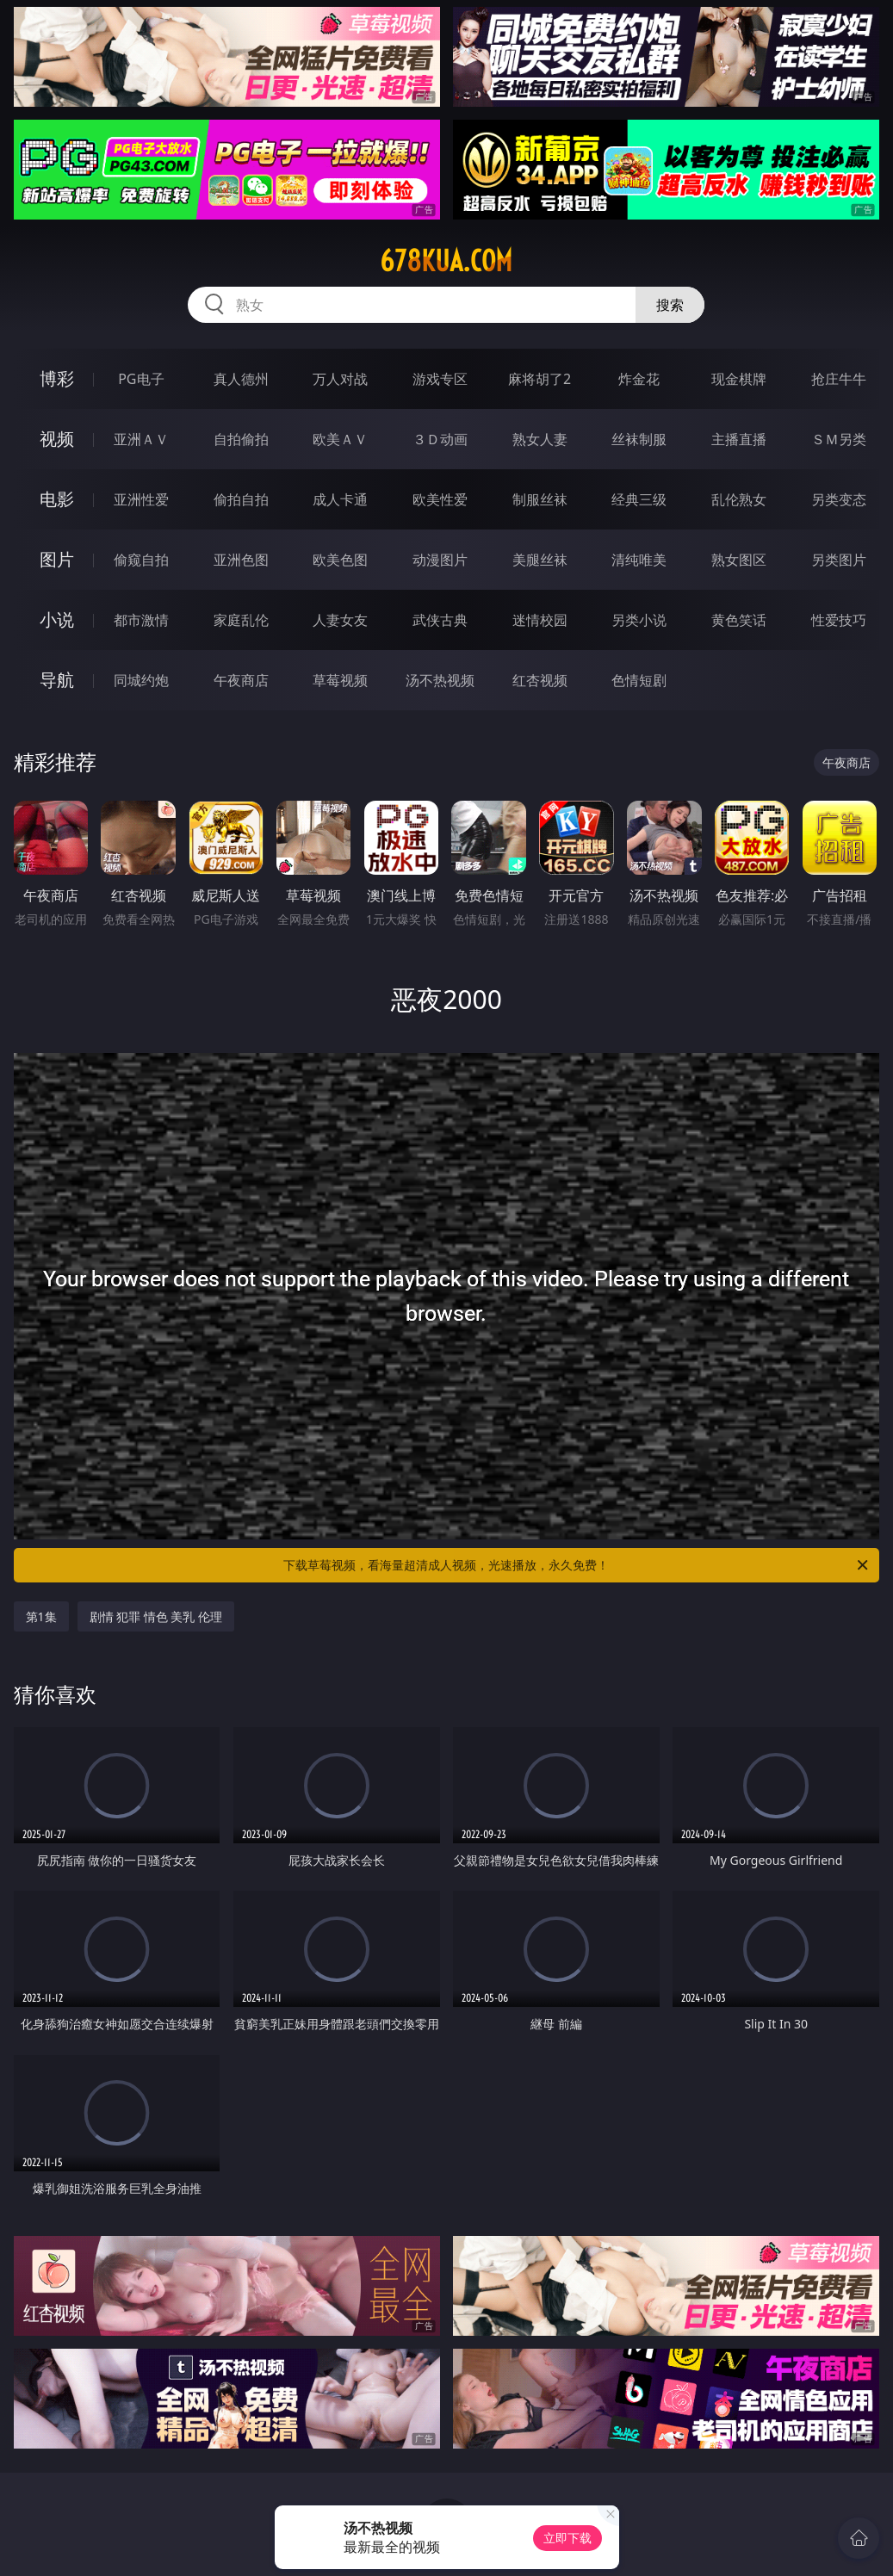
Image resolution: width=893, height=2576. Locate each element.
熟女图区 (738, 559)
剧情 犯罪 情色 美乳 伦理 (156, 1616)
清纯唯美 (639, 559)
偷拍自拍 (241, 499)
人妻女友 (340, 619)
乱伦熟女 (738, 499)
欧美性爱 (440, 499)
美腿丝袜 (539, 559)
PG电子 (141, 378)
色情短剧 (639, 680)
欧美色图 (340, 559)
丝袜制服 (639, 439)
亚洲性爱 (141, 499)
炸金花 (639, 378)
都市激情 (141, 619)
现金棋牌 (738, 378)
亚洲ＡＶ (141, 439)
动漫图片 (440, 559)
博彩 (57, 378)
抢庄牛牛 (838, 378)
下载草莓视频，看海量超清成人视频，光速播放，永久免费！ (577, 1565)
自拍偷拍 (241, 439)
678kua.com (446, 261)
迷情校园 (539, 619)
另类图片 (838, 559)
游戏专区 (440, 378)
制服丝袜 (539, 499)
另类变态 (838, 499)
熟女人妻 (539, 439)
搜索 (670, 304)
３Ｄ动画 (440, 439)
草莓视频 (340, 680)
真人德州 (241, 378)
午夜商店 (241, 680)
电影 (57, 499)
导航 (57, 679)
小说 (57, 619)
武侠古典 (440, 619)
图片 (57, 559)
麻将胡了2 (539, 378)
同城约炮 (141, 680)
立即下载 (567, 2538)
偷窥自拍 (141, 559)
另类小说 (639, 619)
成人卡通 (340, 499)
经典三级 (639, 499)
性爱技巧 (838, 619)
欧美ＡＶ (340, 439)
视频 (57, 438)
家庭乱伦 (241, 619)
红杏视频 (539, 680)
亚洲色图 (241, 559)
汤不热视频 (440, 680)
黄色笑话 (738, 619)
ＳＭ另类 (838, 439)
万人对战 (340, 378)
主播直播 (738, 439)
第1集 (41, 1616)
